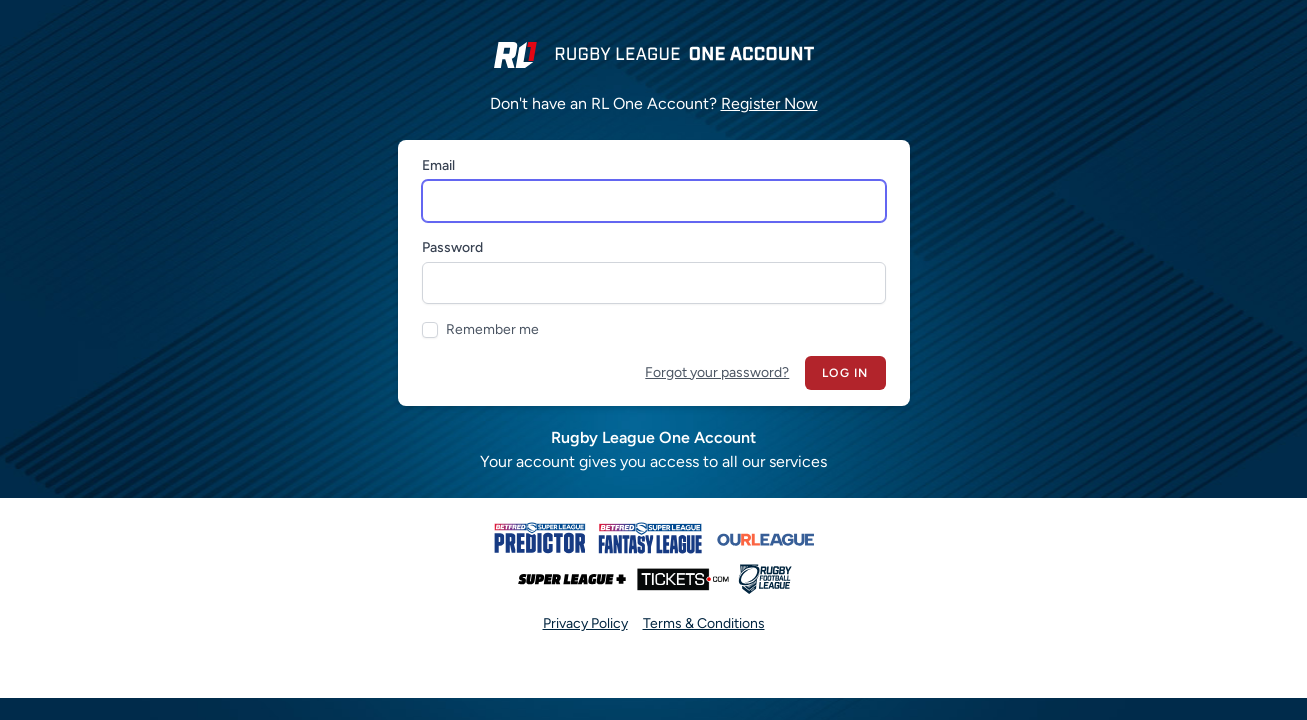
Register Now (769, 103)
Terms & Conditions (704, 623)
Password (452, 247)
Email (438, 165)
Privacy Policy (585, 623)
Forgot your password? (717, 372)
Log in (845, 373)
